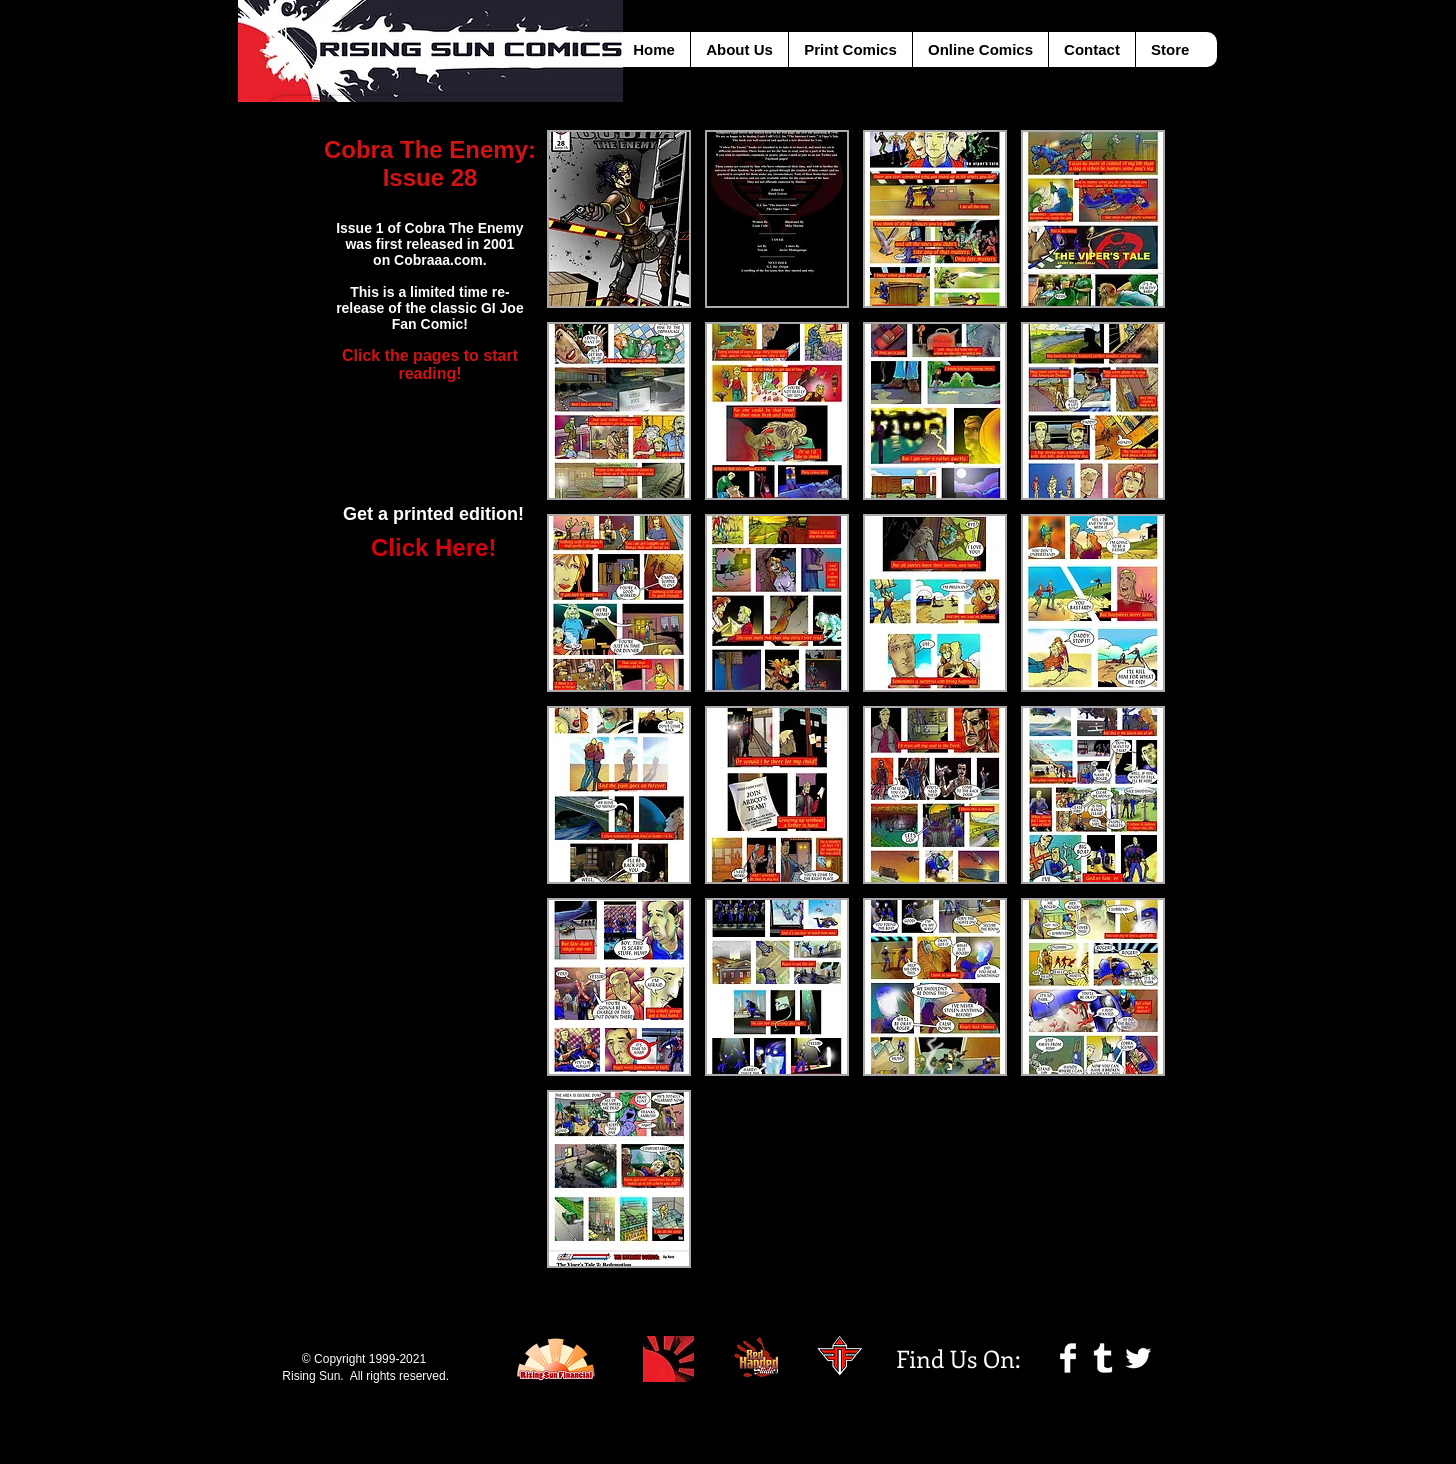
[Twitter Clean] (1138, 1358)
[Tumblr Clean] (1103, 1358)
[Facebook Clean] (1068, 1358)
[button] (619, 219)
